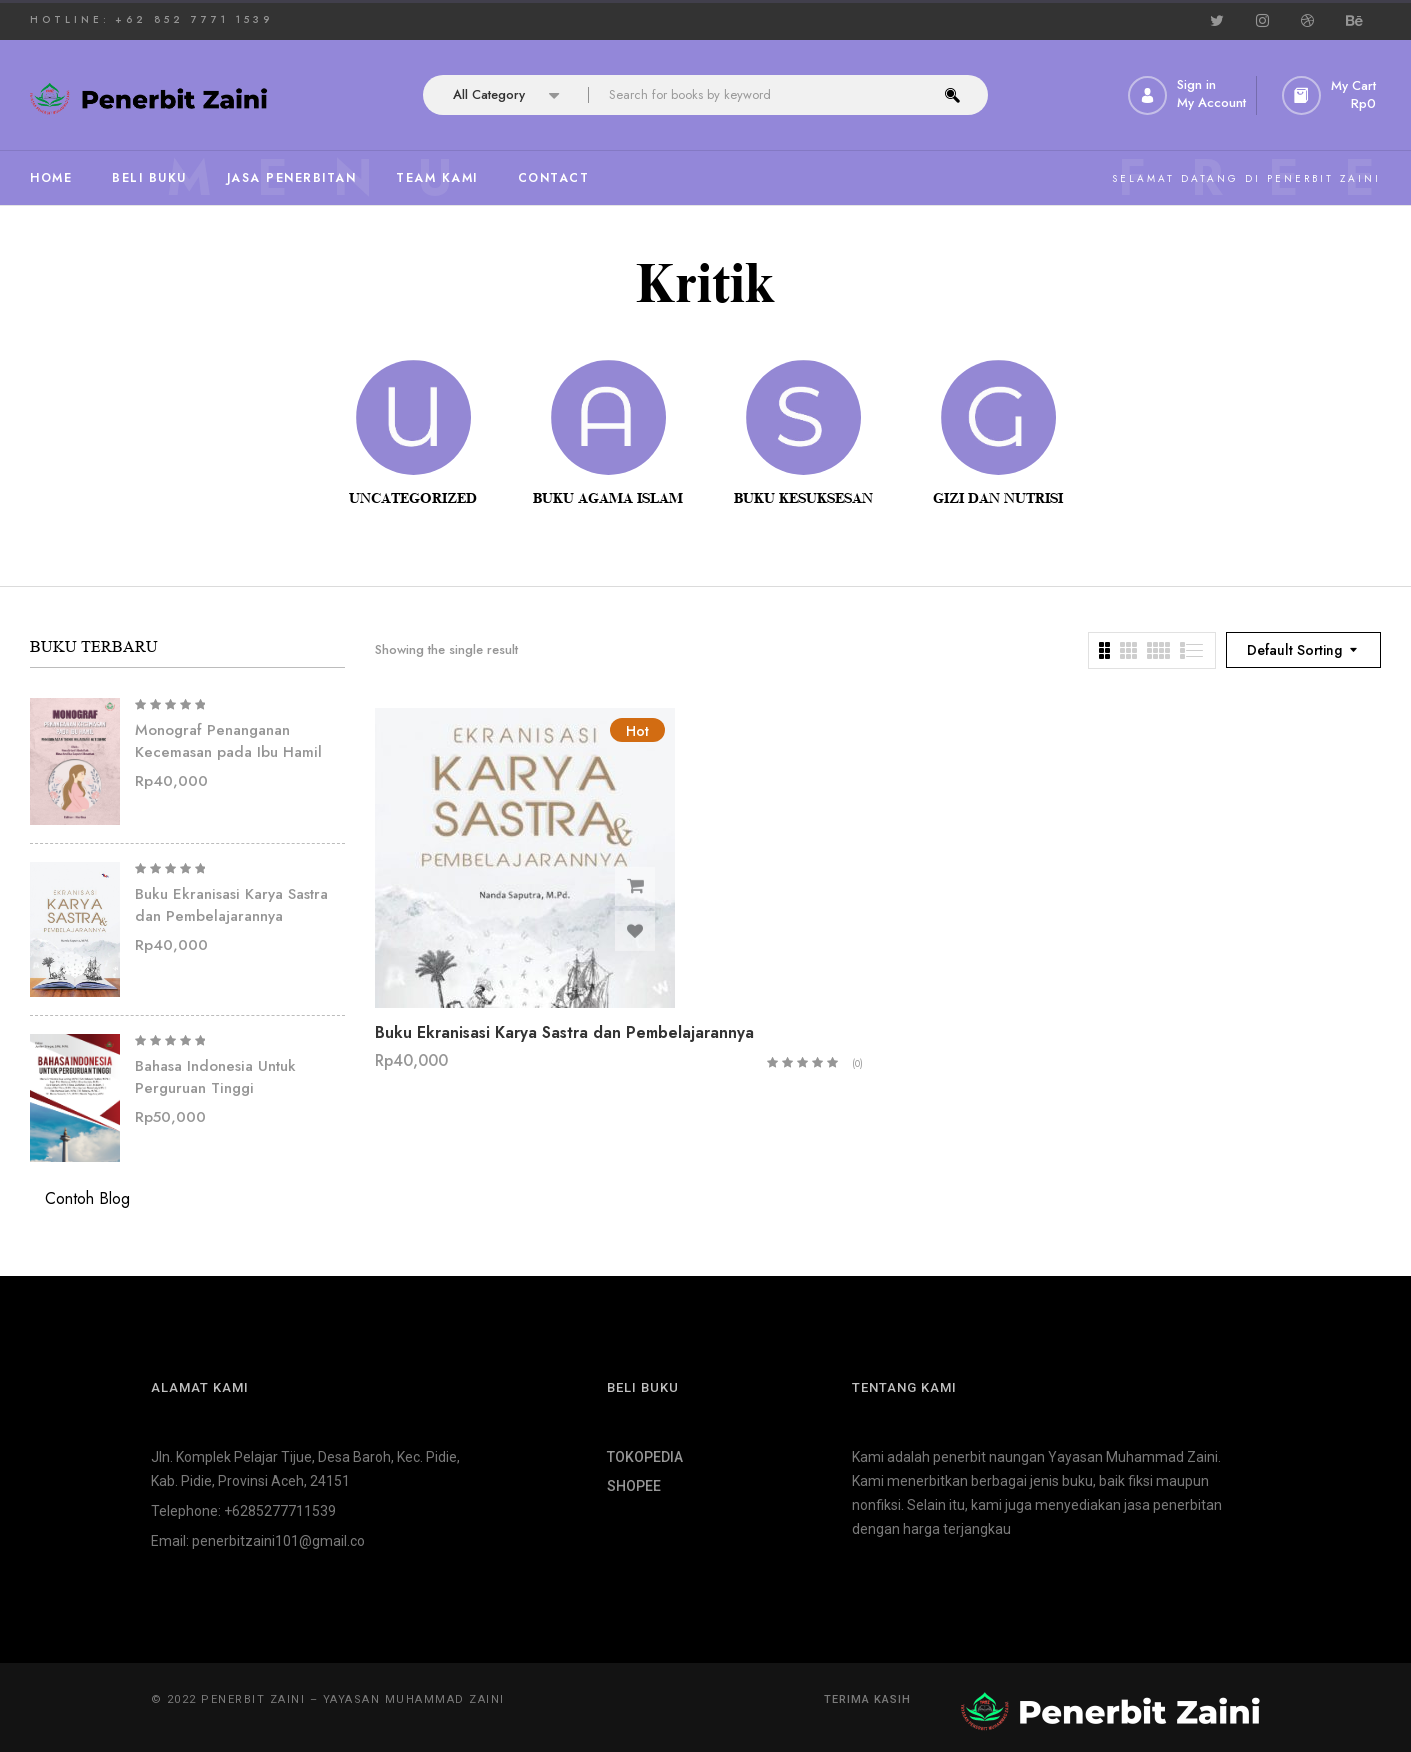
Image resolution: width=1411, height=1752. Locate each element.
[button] (1331, 95)
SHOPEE (634, 1486)
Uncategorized (413, 498)
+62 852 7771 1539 (194, 19)
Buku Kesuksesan (803, 498)
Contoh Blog (87, 1198)
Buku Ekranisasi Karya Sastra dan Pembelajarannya (231, 905)
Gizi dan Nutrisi (998, 498)
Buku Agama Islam (608, 498)
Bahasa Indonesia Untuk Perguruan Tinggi (215, 1077)
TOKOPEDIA (645, 1457)
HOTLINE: (70, 19)
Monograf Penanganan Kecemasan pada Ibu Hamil (228, 741)
